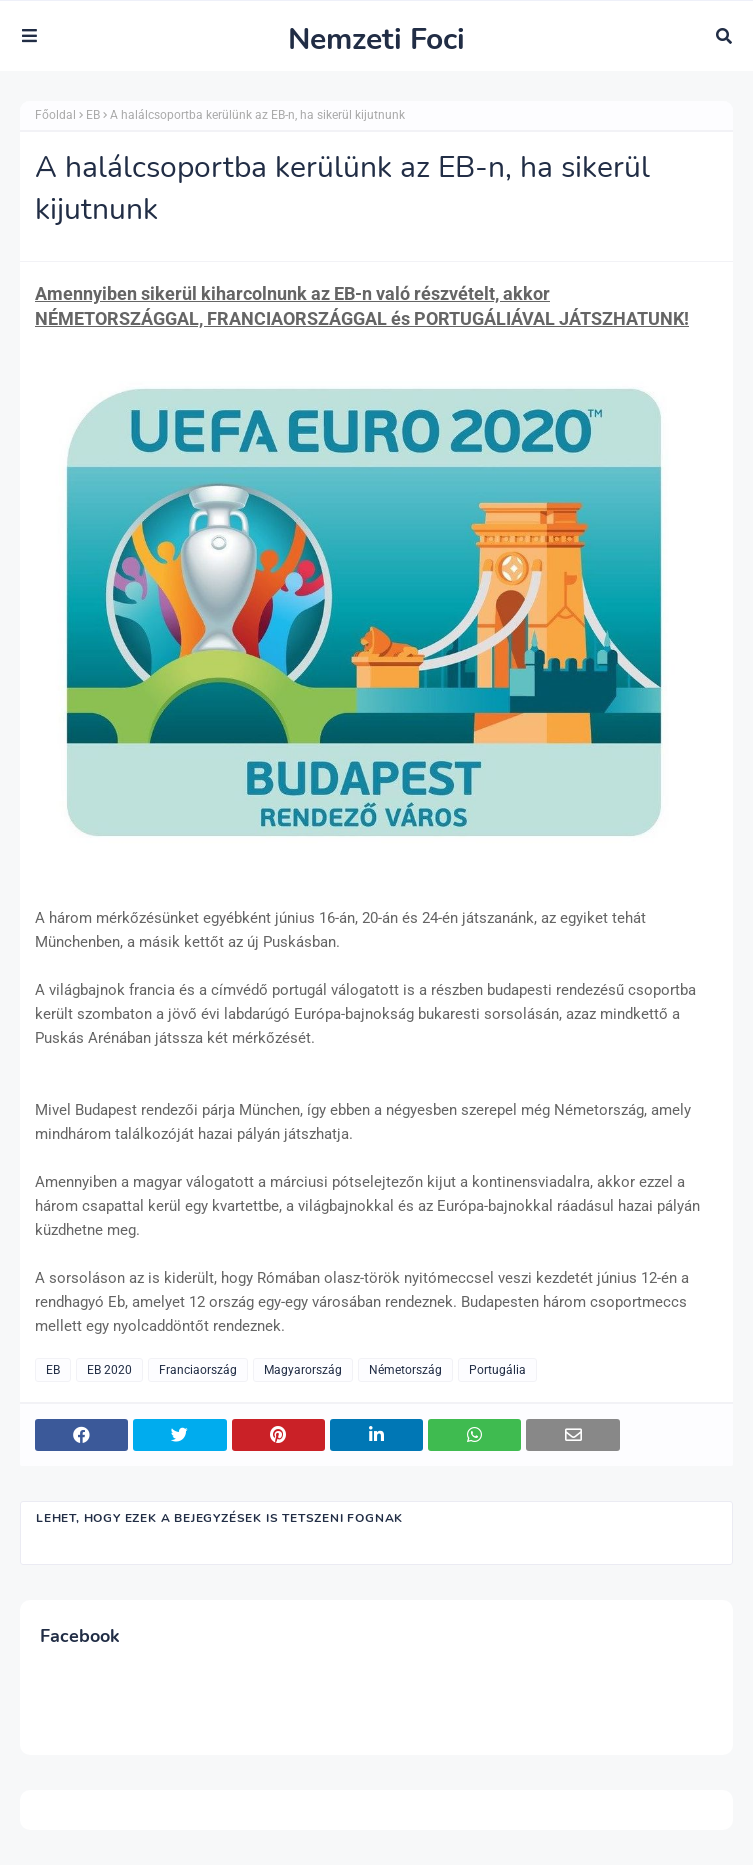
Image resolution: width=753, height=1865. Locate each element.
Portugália (497, 1370)
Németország (405, 1370)
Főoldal (55, 115)
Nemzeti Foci (376, 39)
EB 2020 (109, 1370)
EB (93, 115)
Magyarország (303, 1370)
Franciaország (198, 1370)
